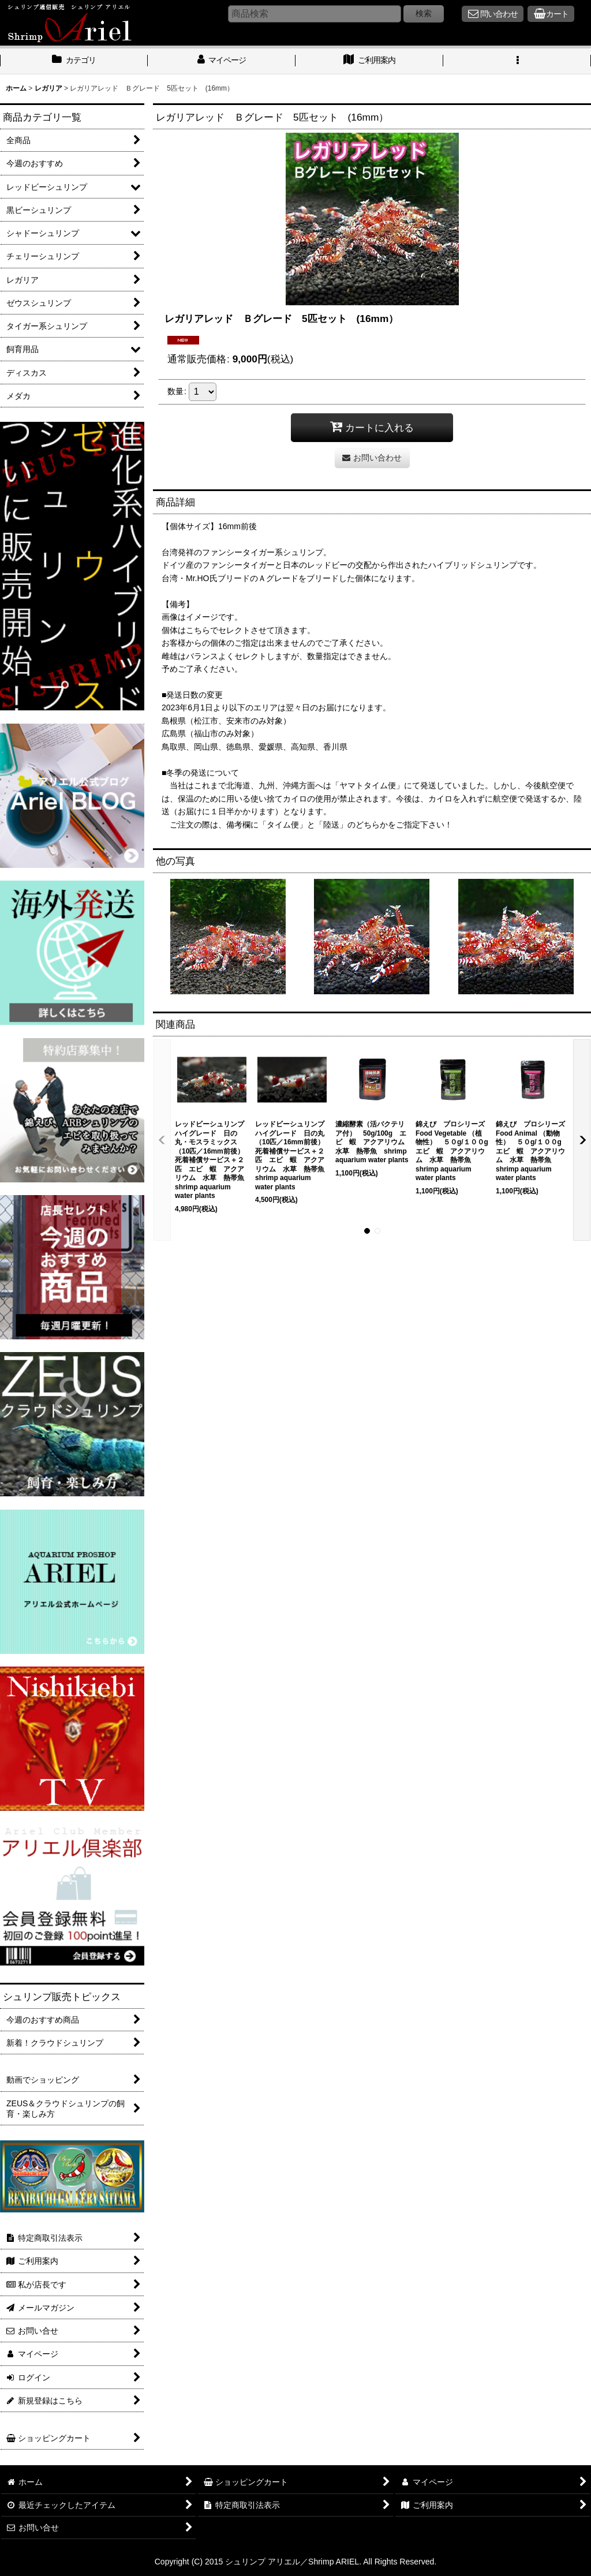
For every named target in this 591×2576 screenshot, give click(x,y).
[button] (517, 61)
